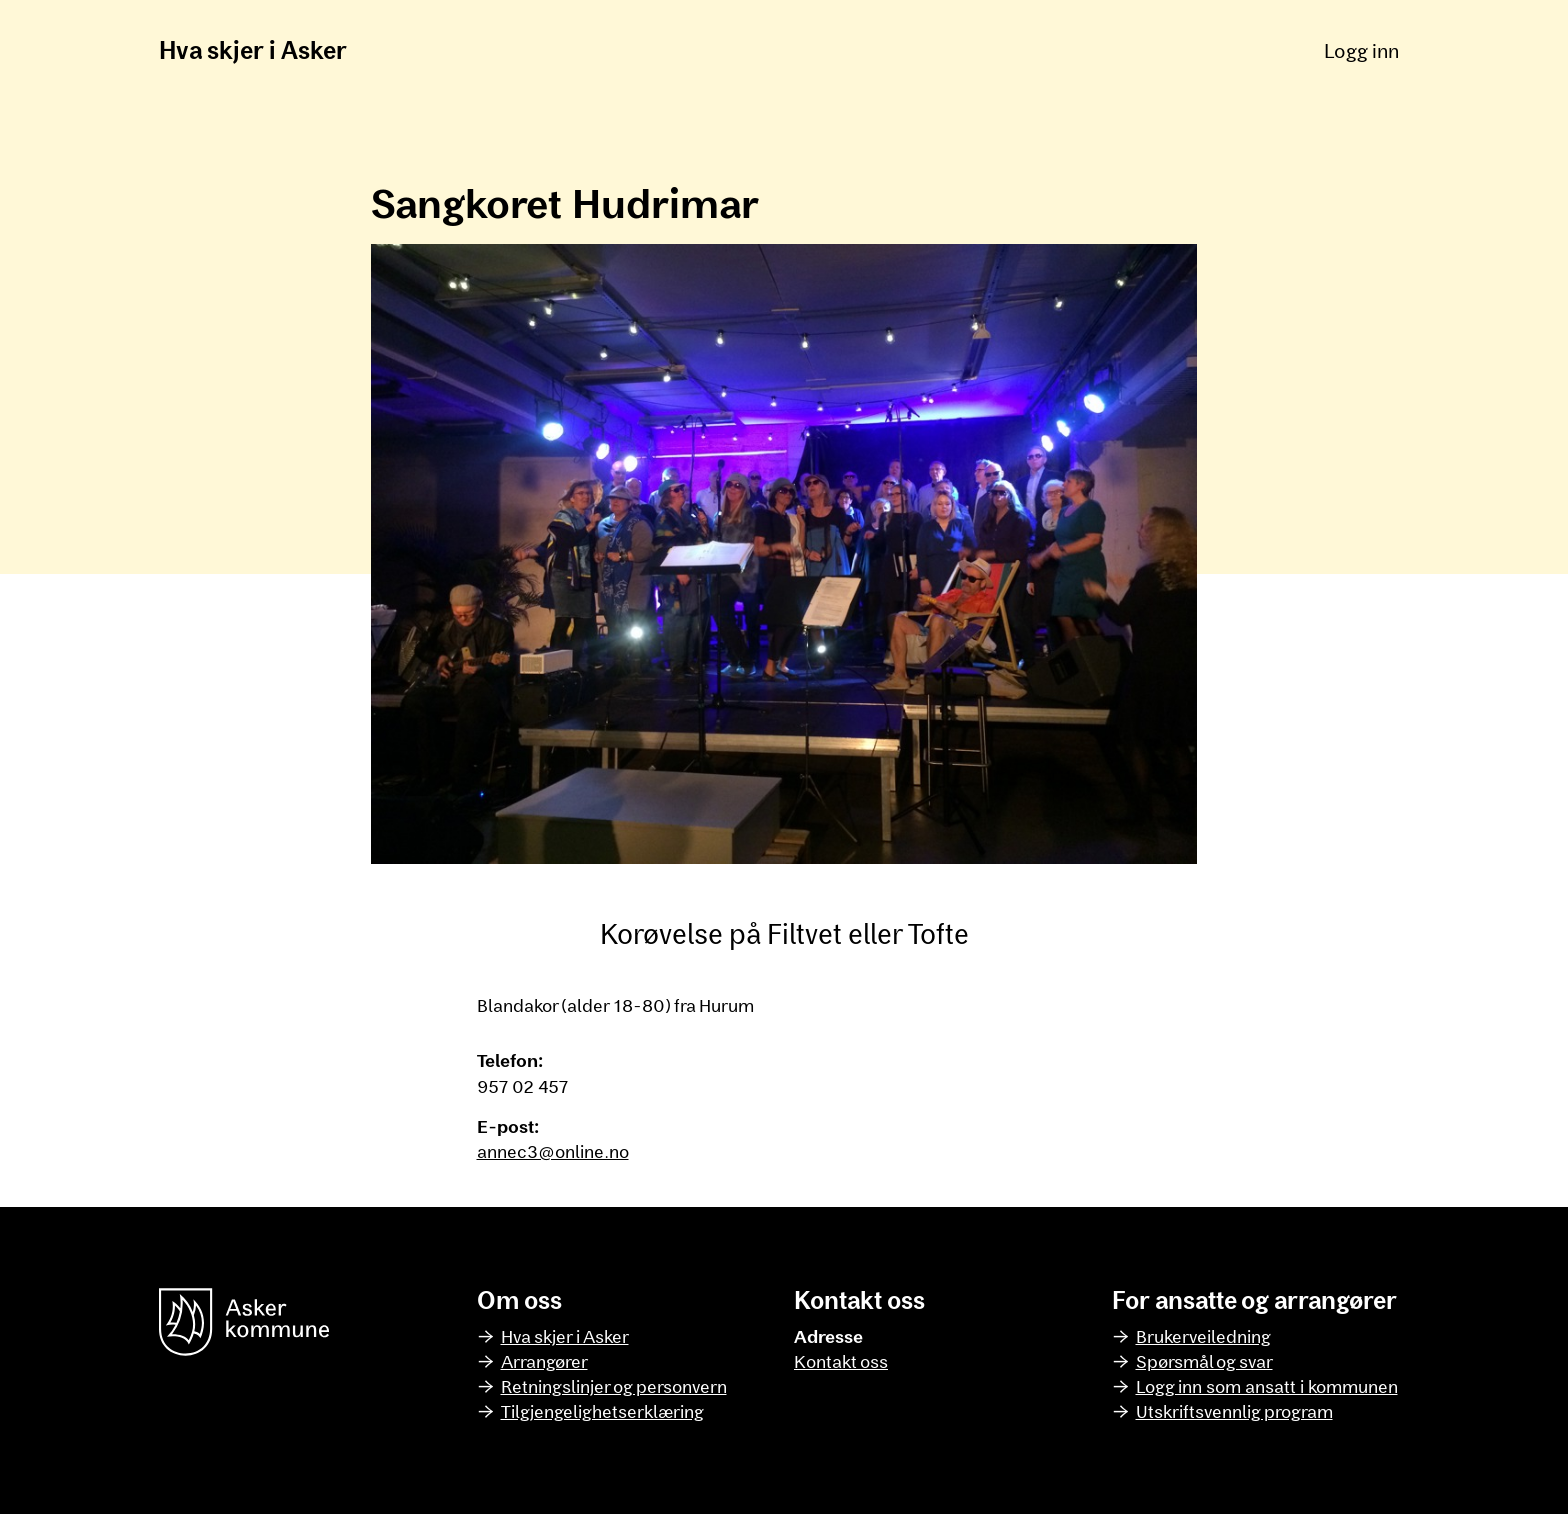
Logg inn (1361, 50)
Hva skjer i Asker (253, 49)
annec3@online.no (553, 1151)
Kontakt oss (841, 1361)
